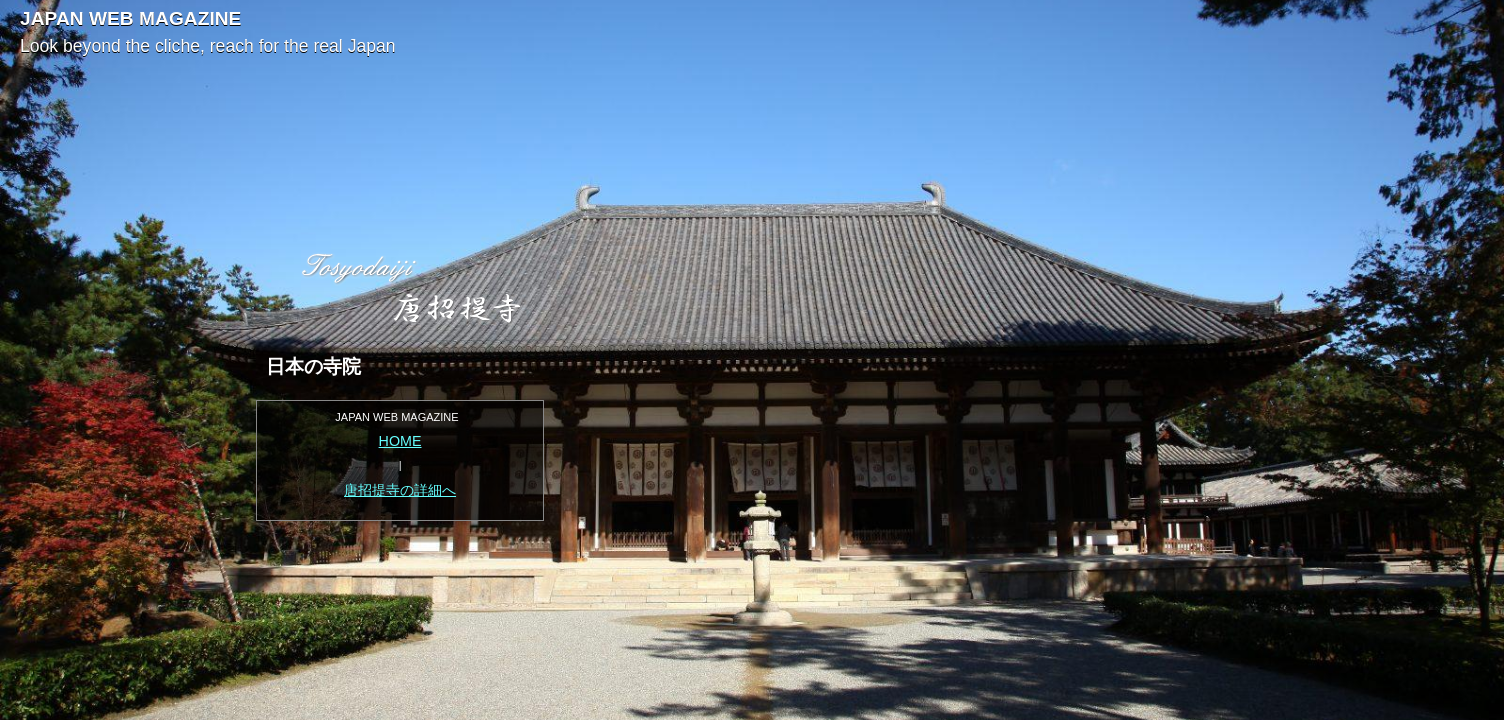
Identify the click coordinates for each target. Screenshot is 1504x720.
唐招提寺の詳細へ (400, 490)
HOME (400, 441)
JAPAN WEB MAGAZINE (130, 18)
